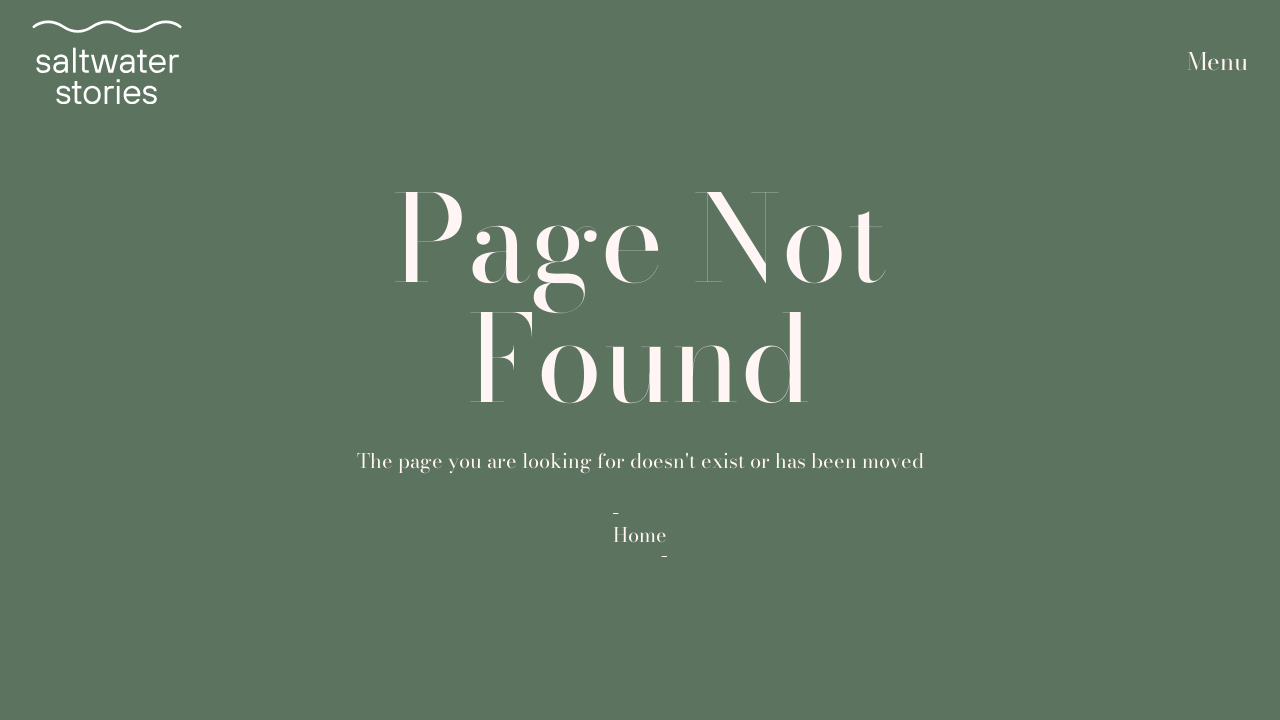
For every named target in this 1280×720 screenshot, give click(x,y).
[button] (1217, 62)
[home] (107, 62)
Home (640, 535)
